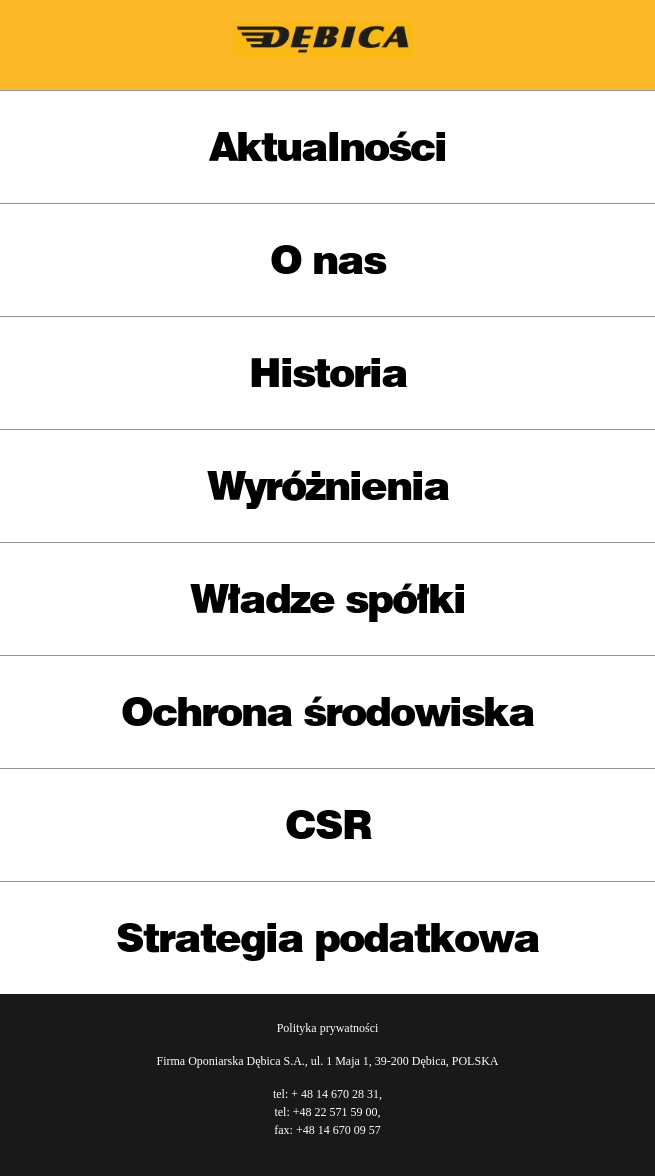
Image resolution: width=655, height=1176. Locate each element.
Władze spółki (327, 598)
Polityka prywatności (328, 1028)
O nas (327, 259)
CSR (328, 824)
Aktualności (327, 146)
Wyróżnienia (328, 485)
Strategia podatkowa (327, 937)
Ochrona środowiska (327, 711)
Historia (328, 372)
